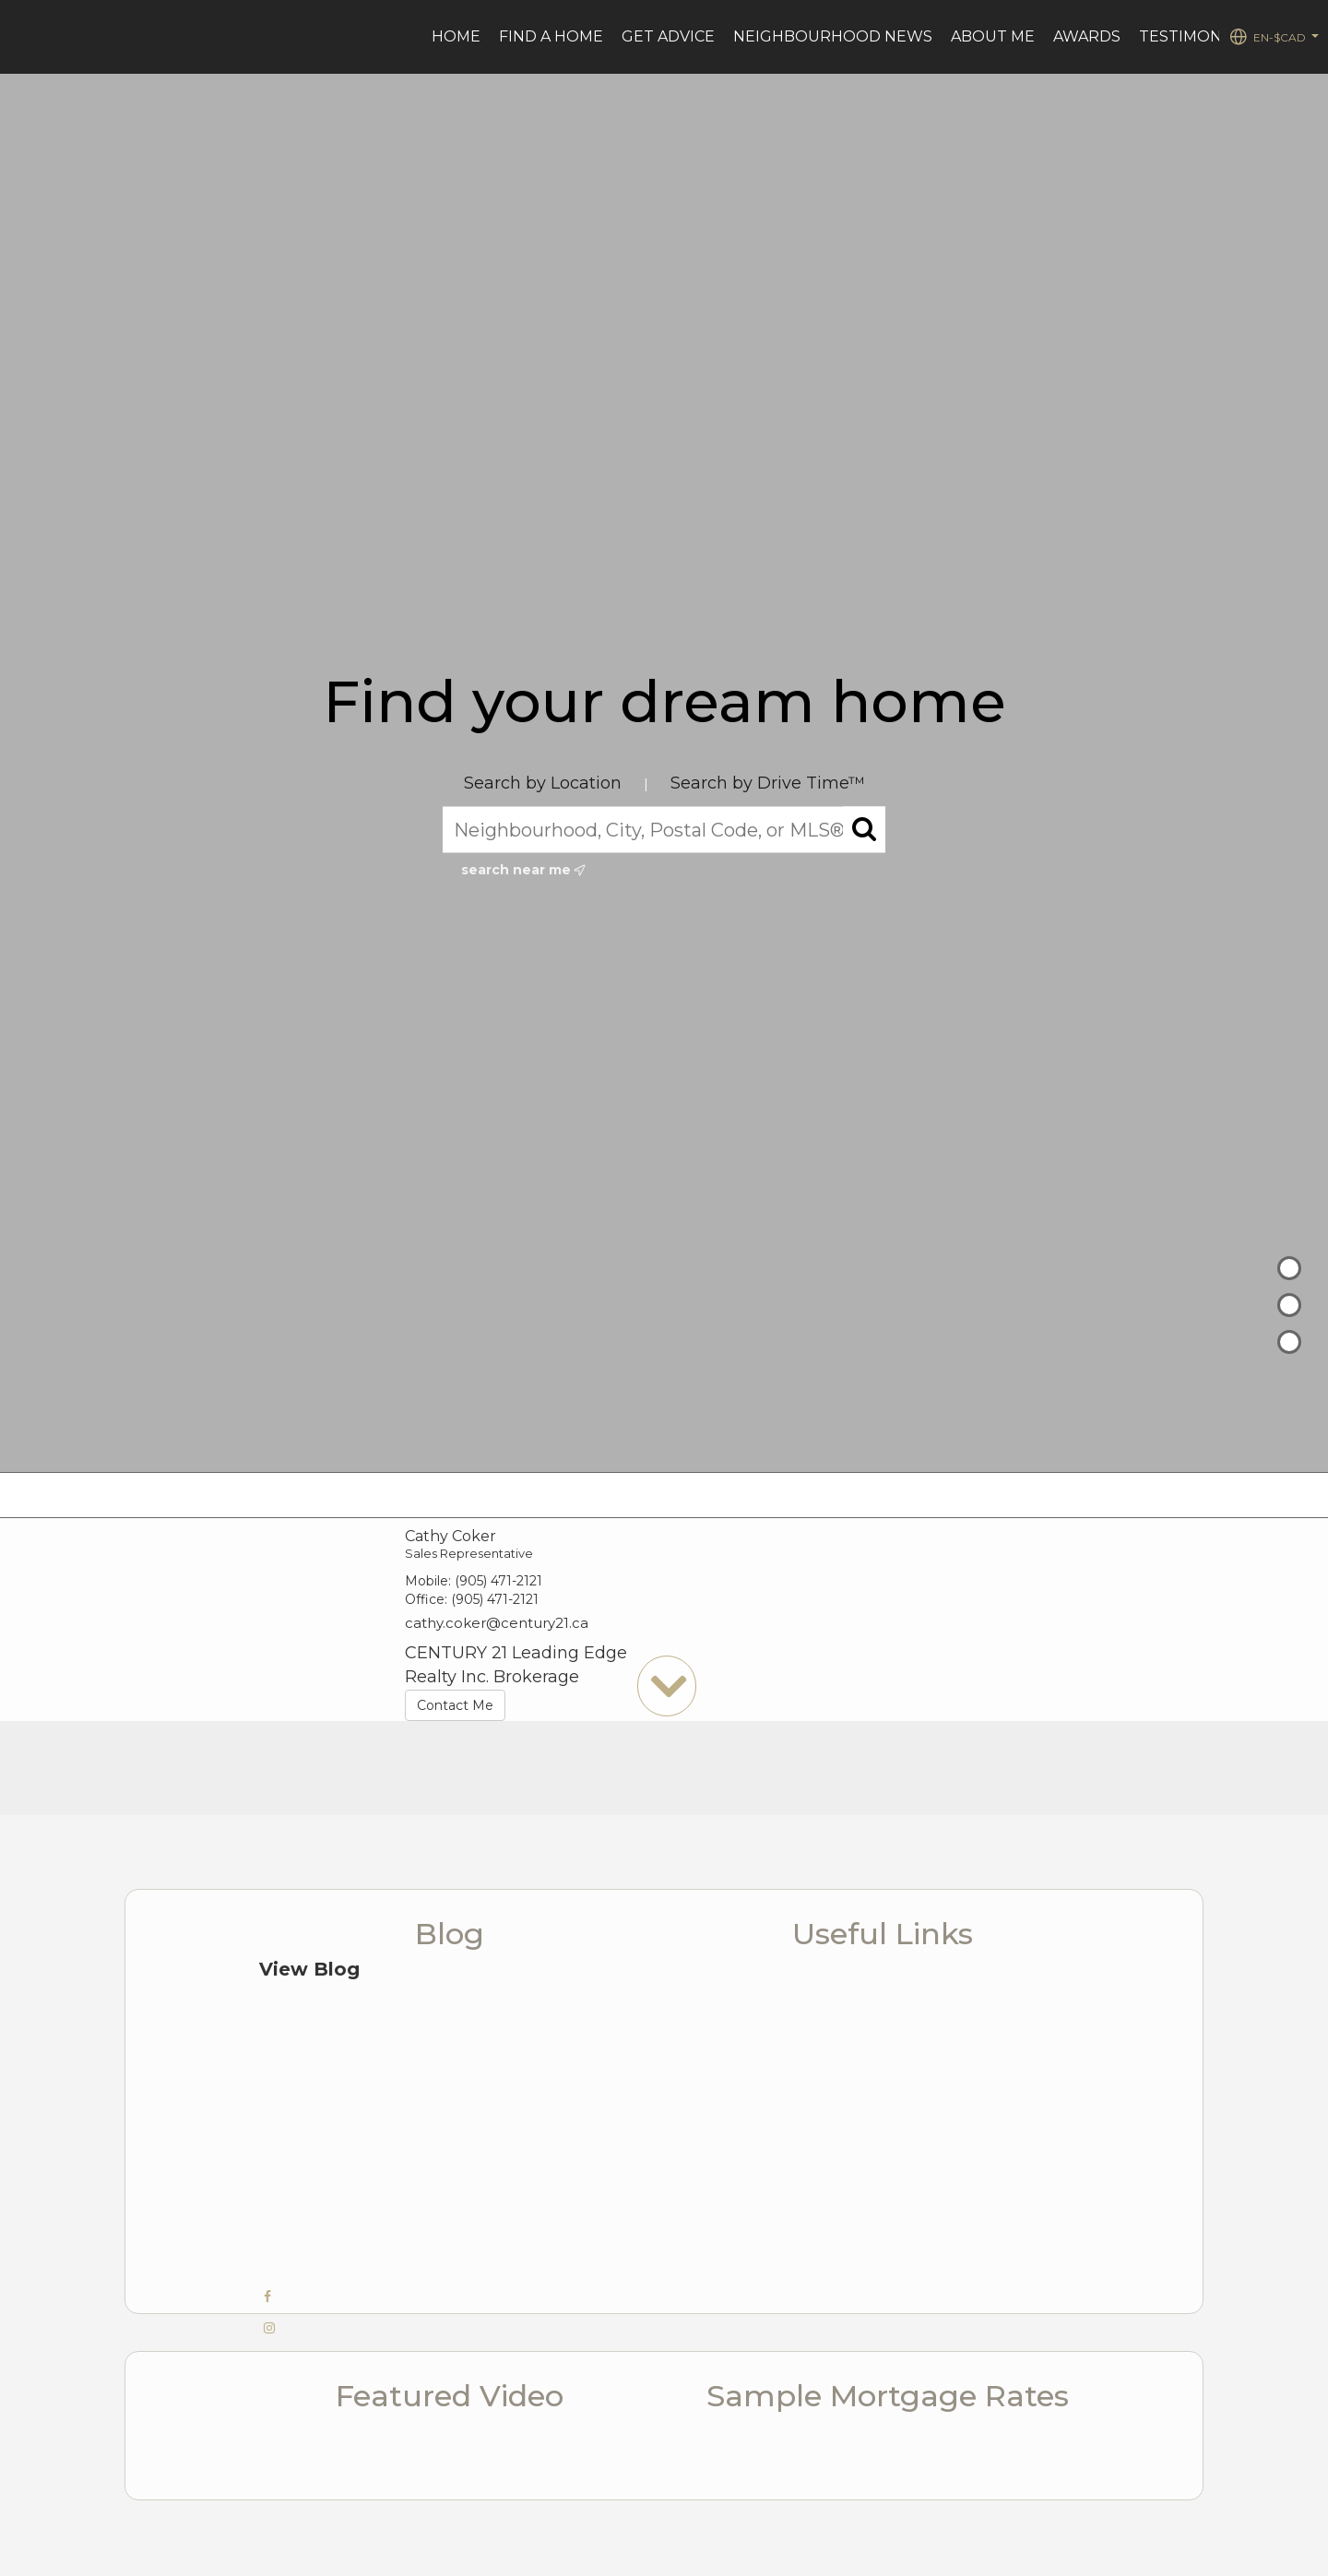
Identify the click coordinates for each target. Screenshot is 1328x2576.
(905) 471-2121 (498, 1581)
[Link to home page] (23, 37)
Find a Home (551, 36)
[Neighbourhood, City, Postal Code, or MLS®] (664, 830)
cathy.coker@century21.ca (496, 1623)
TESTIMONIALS (1196, 36)
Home (456, 36)
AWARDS (1086, 36)
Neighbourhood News (832, 36)
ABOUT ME (993, 36)
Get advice (668, 36)
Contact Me (455, 1705)
